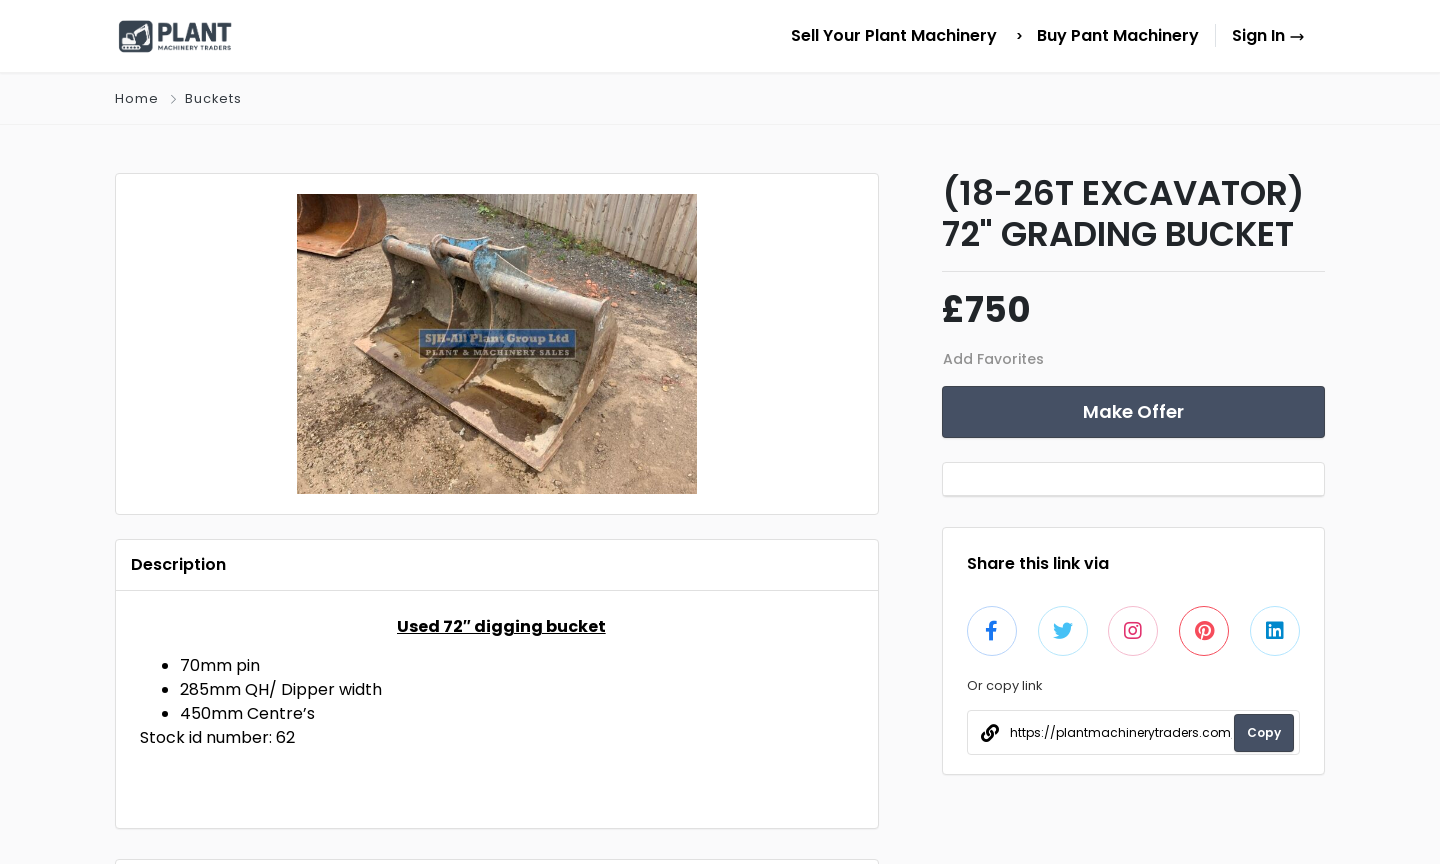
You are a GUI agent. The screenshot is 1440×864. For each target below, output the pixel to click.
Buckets (213, 98)
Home (137, 98)
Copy (1264, 732)
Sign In (1268, 35)
